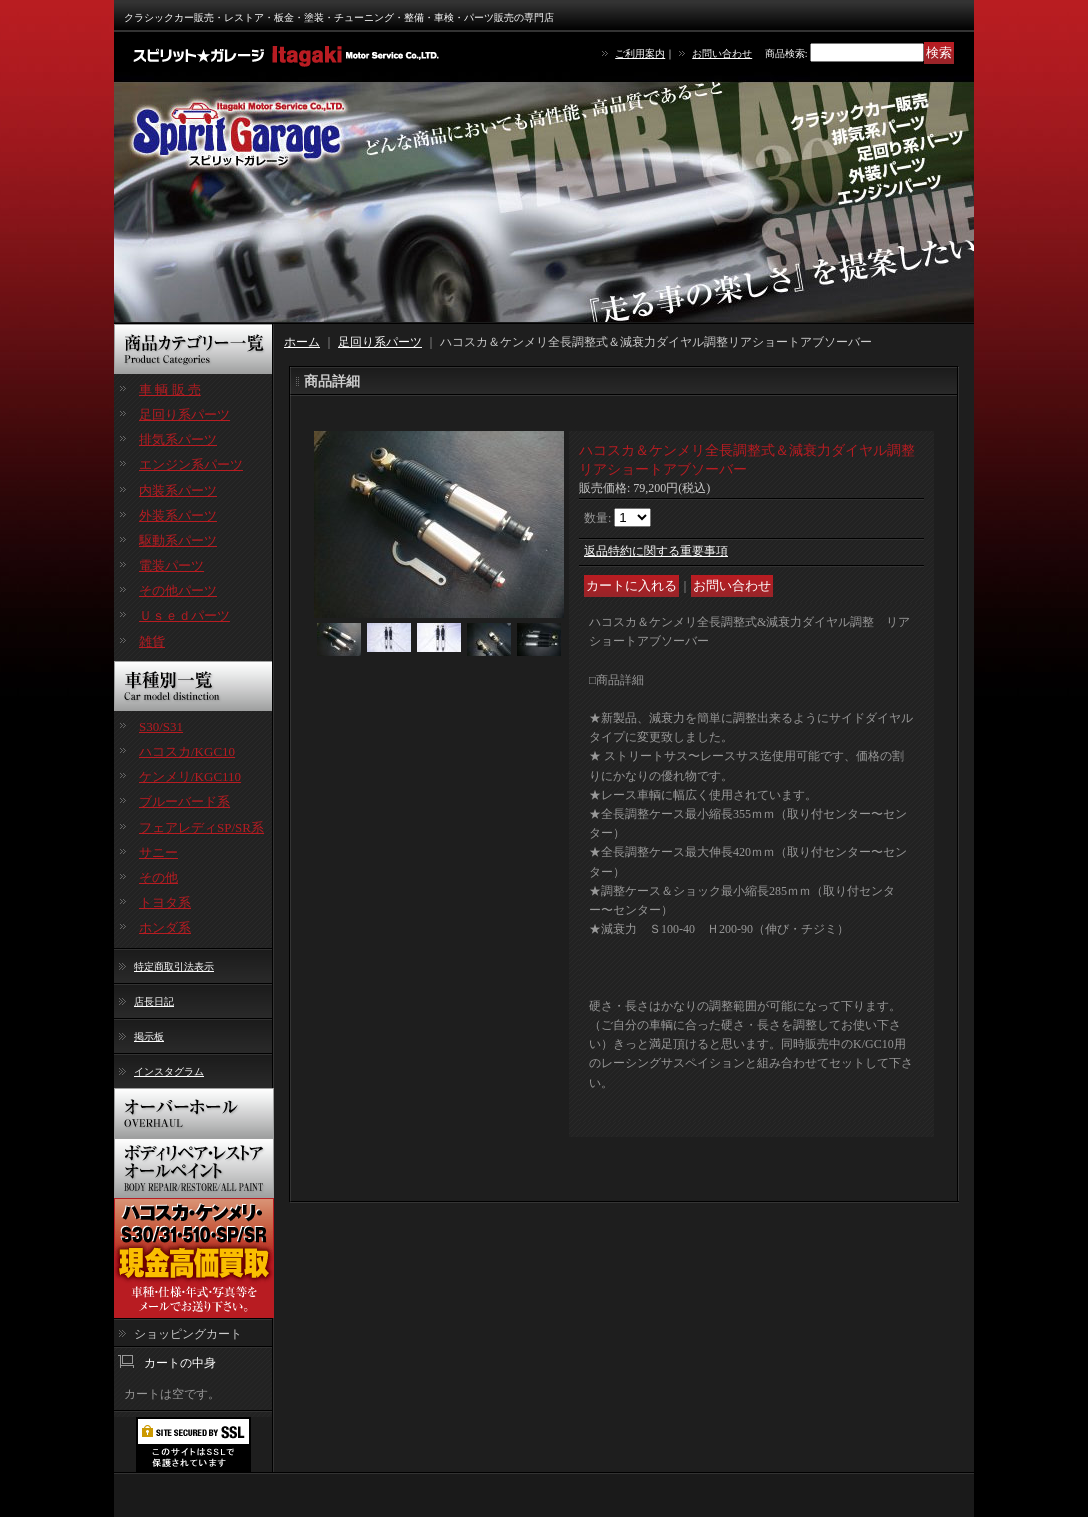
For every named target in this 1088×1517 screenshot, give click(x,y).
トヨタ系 (165, 902)
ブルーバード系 (184, 801)
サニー (158, 852)
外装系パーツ (178, 515)
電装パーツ (171, 565)
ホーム (302, 342)
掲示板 (149, 1036)
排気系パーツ (178, 439)
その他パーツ (178, 590)
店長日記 (154, 1001)
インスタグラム (169, 1071)
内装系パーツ (178, 490)
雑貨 (152, 641)
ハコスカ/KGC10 (187, 751)
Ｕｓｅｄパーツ (184, 615)
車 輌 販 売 (170, 389)
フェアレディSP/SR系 (201, 827)
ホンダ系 (165, 927)
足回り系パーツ (184, 414)
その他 (158, 877)
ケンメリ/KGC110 (190, 776)
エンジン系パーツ (191, 464)
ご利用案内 (640, 53)
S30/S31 (161, 726)
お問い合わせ (722, 53)
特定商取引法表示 (174, 966)
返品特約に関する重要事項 (656, 551)
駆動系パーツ (178, 540)
